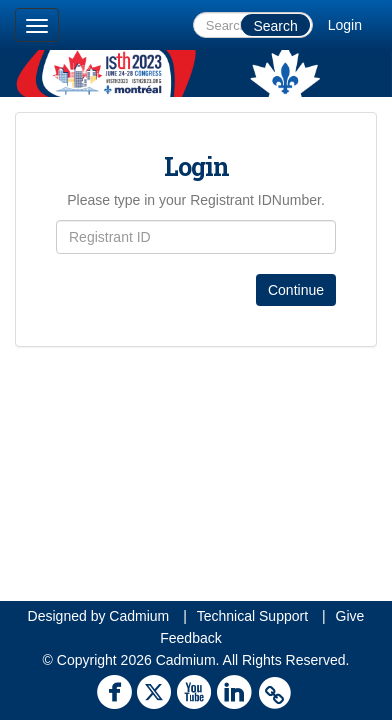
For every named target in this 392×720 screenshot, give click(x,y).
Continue (296, 290)
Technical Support (252, 616)
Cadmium (139, 616)
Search (275, 26)
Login (345, 25)
